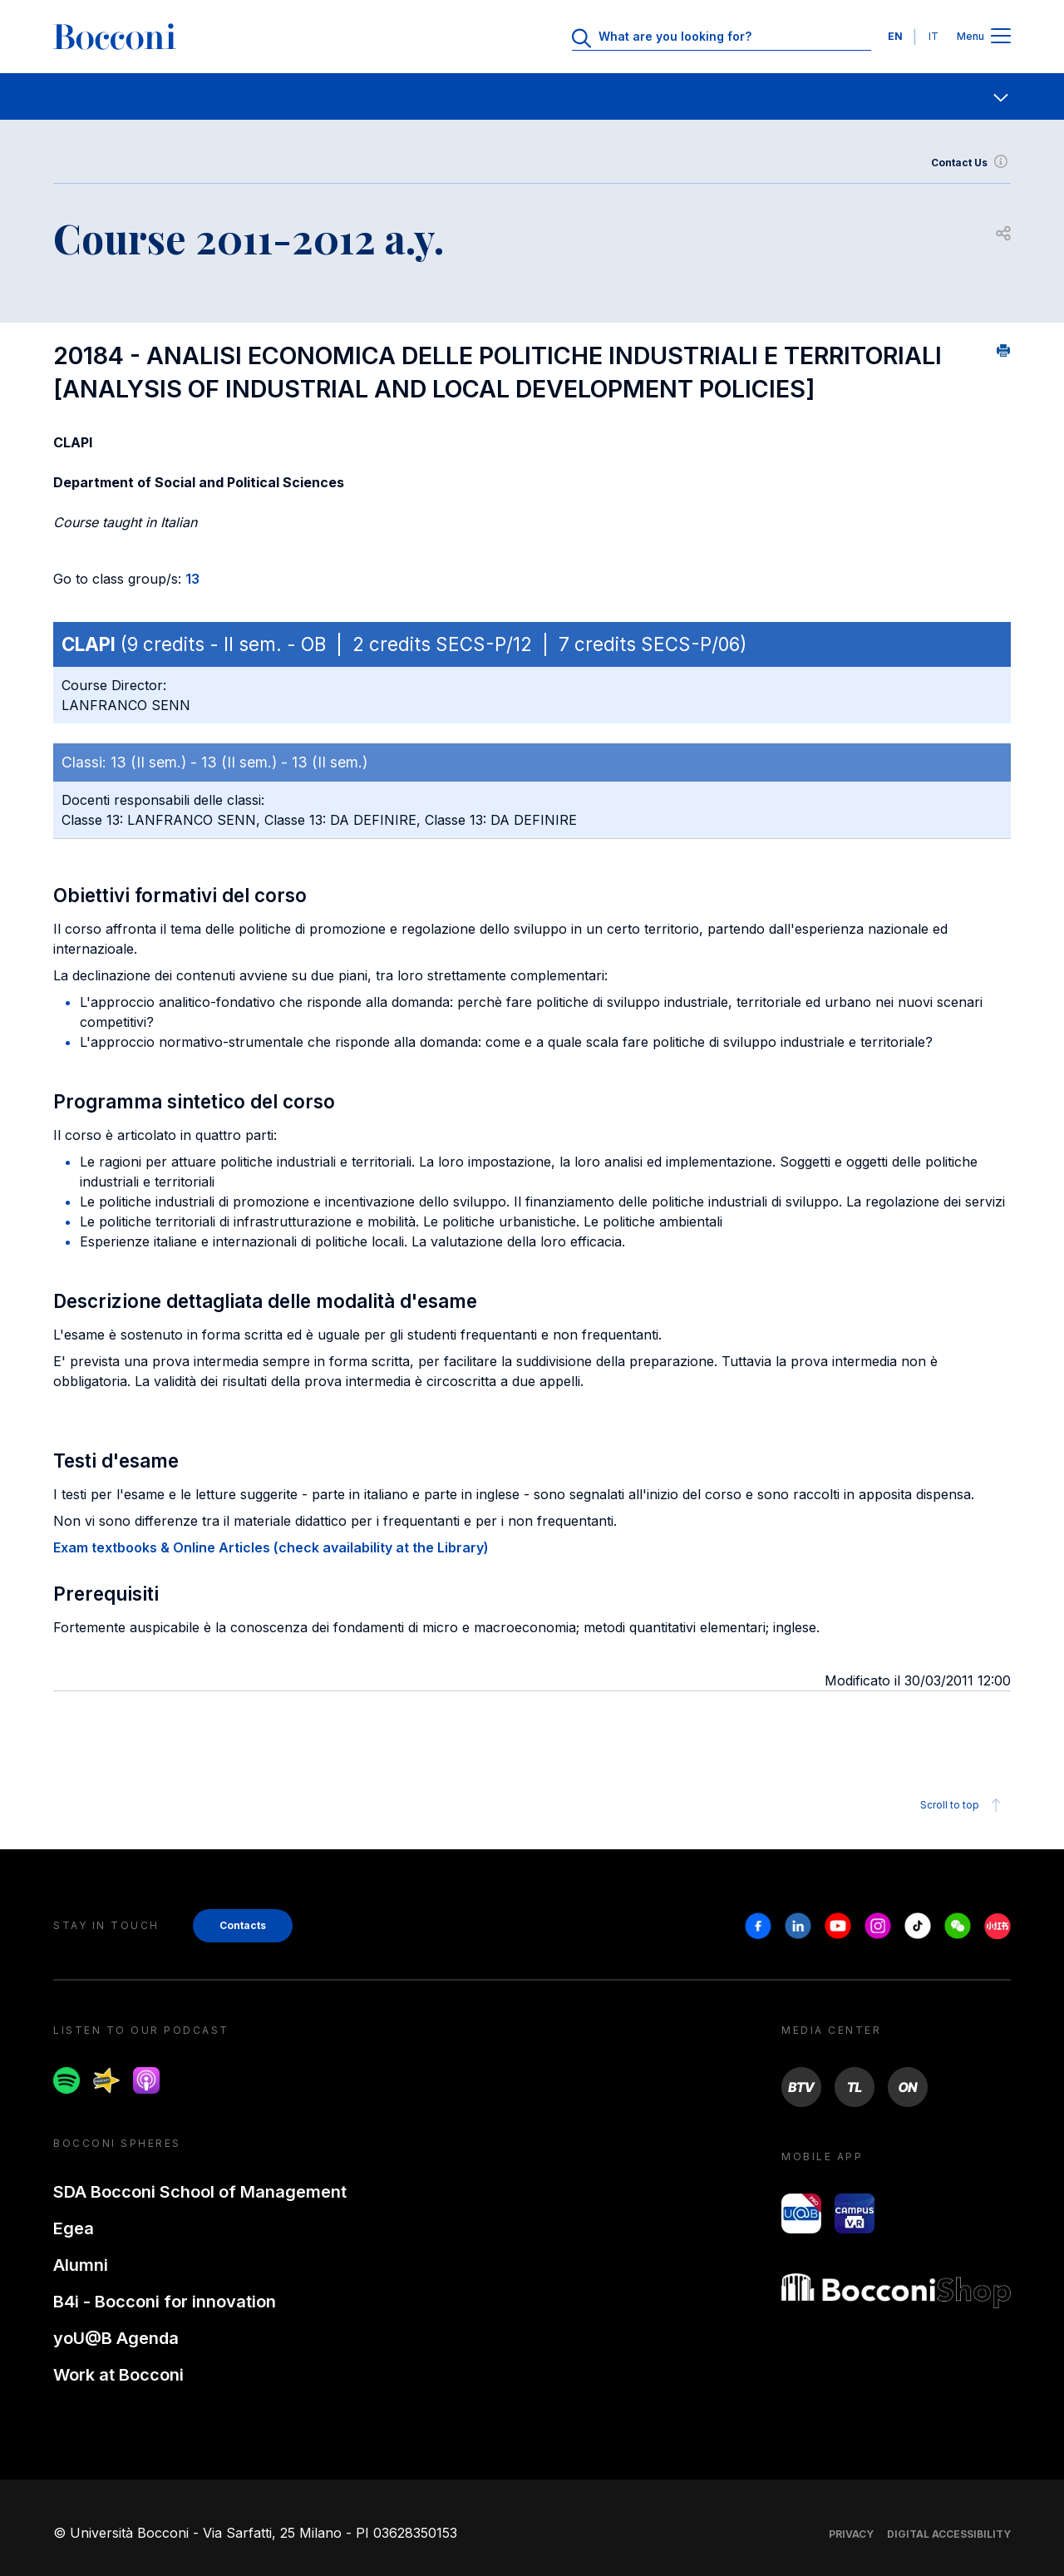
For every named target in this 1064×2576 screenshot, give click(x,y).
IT (933, 36)
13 (192, 578)
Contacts (242, 1925)
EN (895, 36)
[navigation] (532, 96)
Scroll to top (963, 1805)
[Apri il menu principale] (1001, 37)
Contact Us (971, 163)
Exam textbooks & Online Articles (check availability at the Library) (271, 1547)
